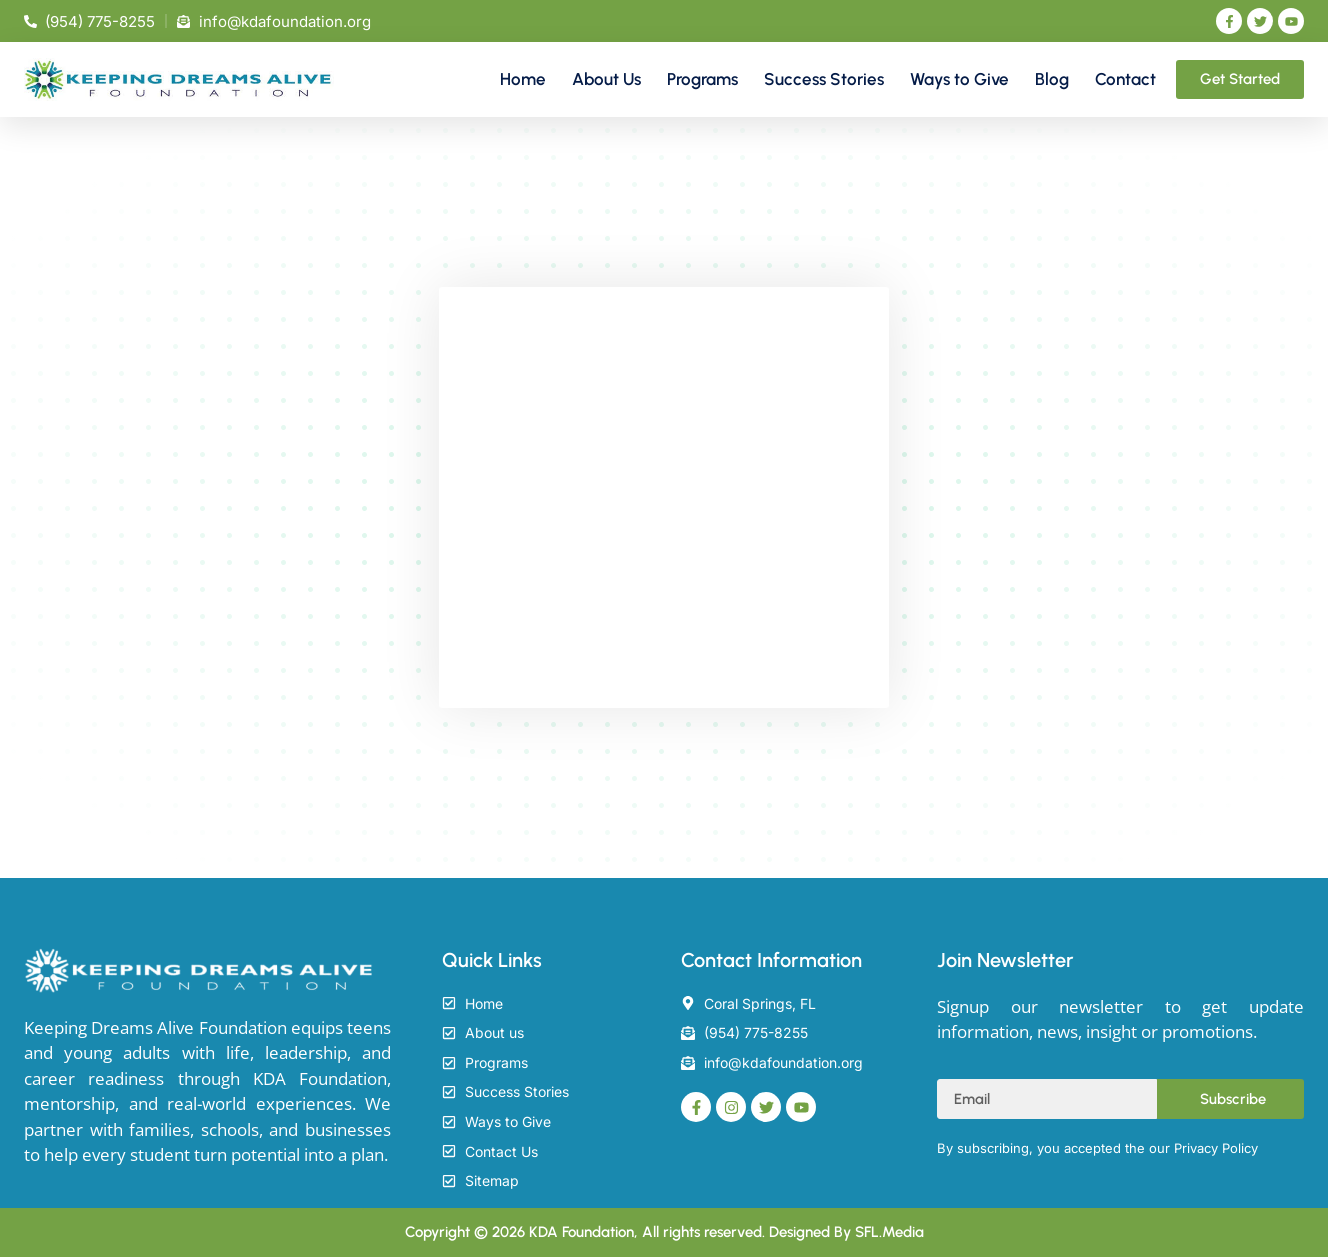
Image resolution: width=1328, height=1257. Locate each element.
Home (523, 79)
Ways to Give (959, 79)
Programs (702, 79)
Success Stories (824, 79)
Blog (1052, 79)
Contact (1125, 79)
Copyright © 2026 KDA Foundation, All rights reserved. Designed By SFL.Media (664, 1232)
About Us (606, 79)
